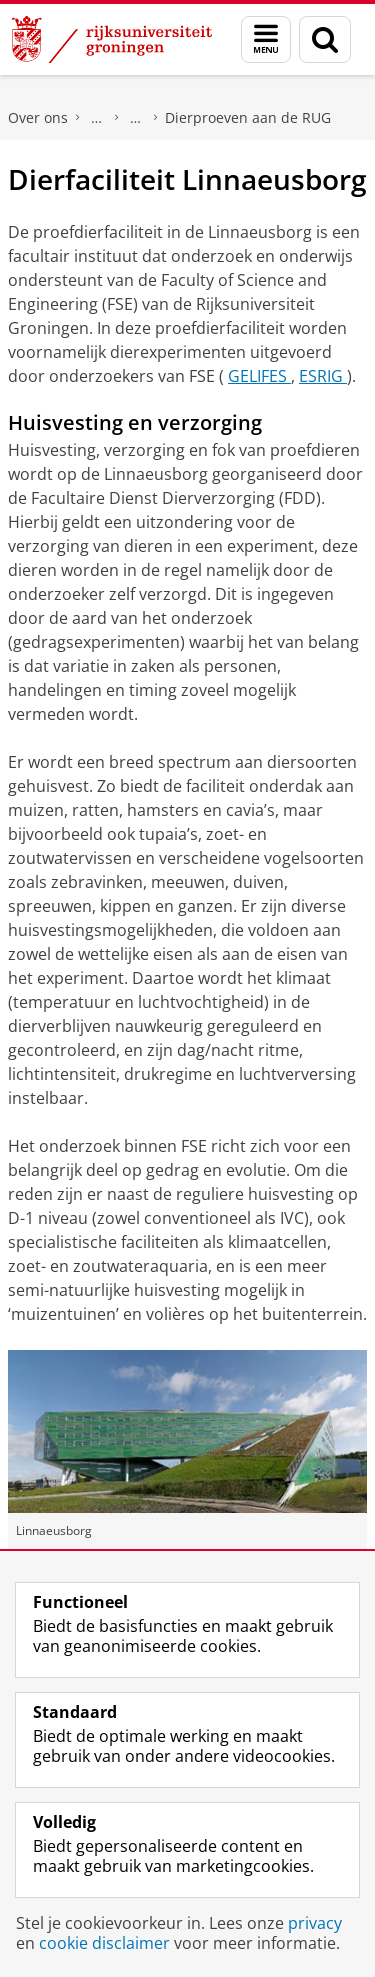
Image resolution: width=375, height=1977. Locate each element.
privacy (315, 1923)
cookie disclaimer (104, 1943)
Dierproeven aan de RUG (248, 117)
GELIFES (259, 376)
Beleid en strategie (97, 118)
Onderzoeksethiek (136, 118)
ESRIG (323, 376)
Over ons (38, 117)
